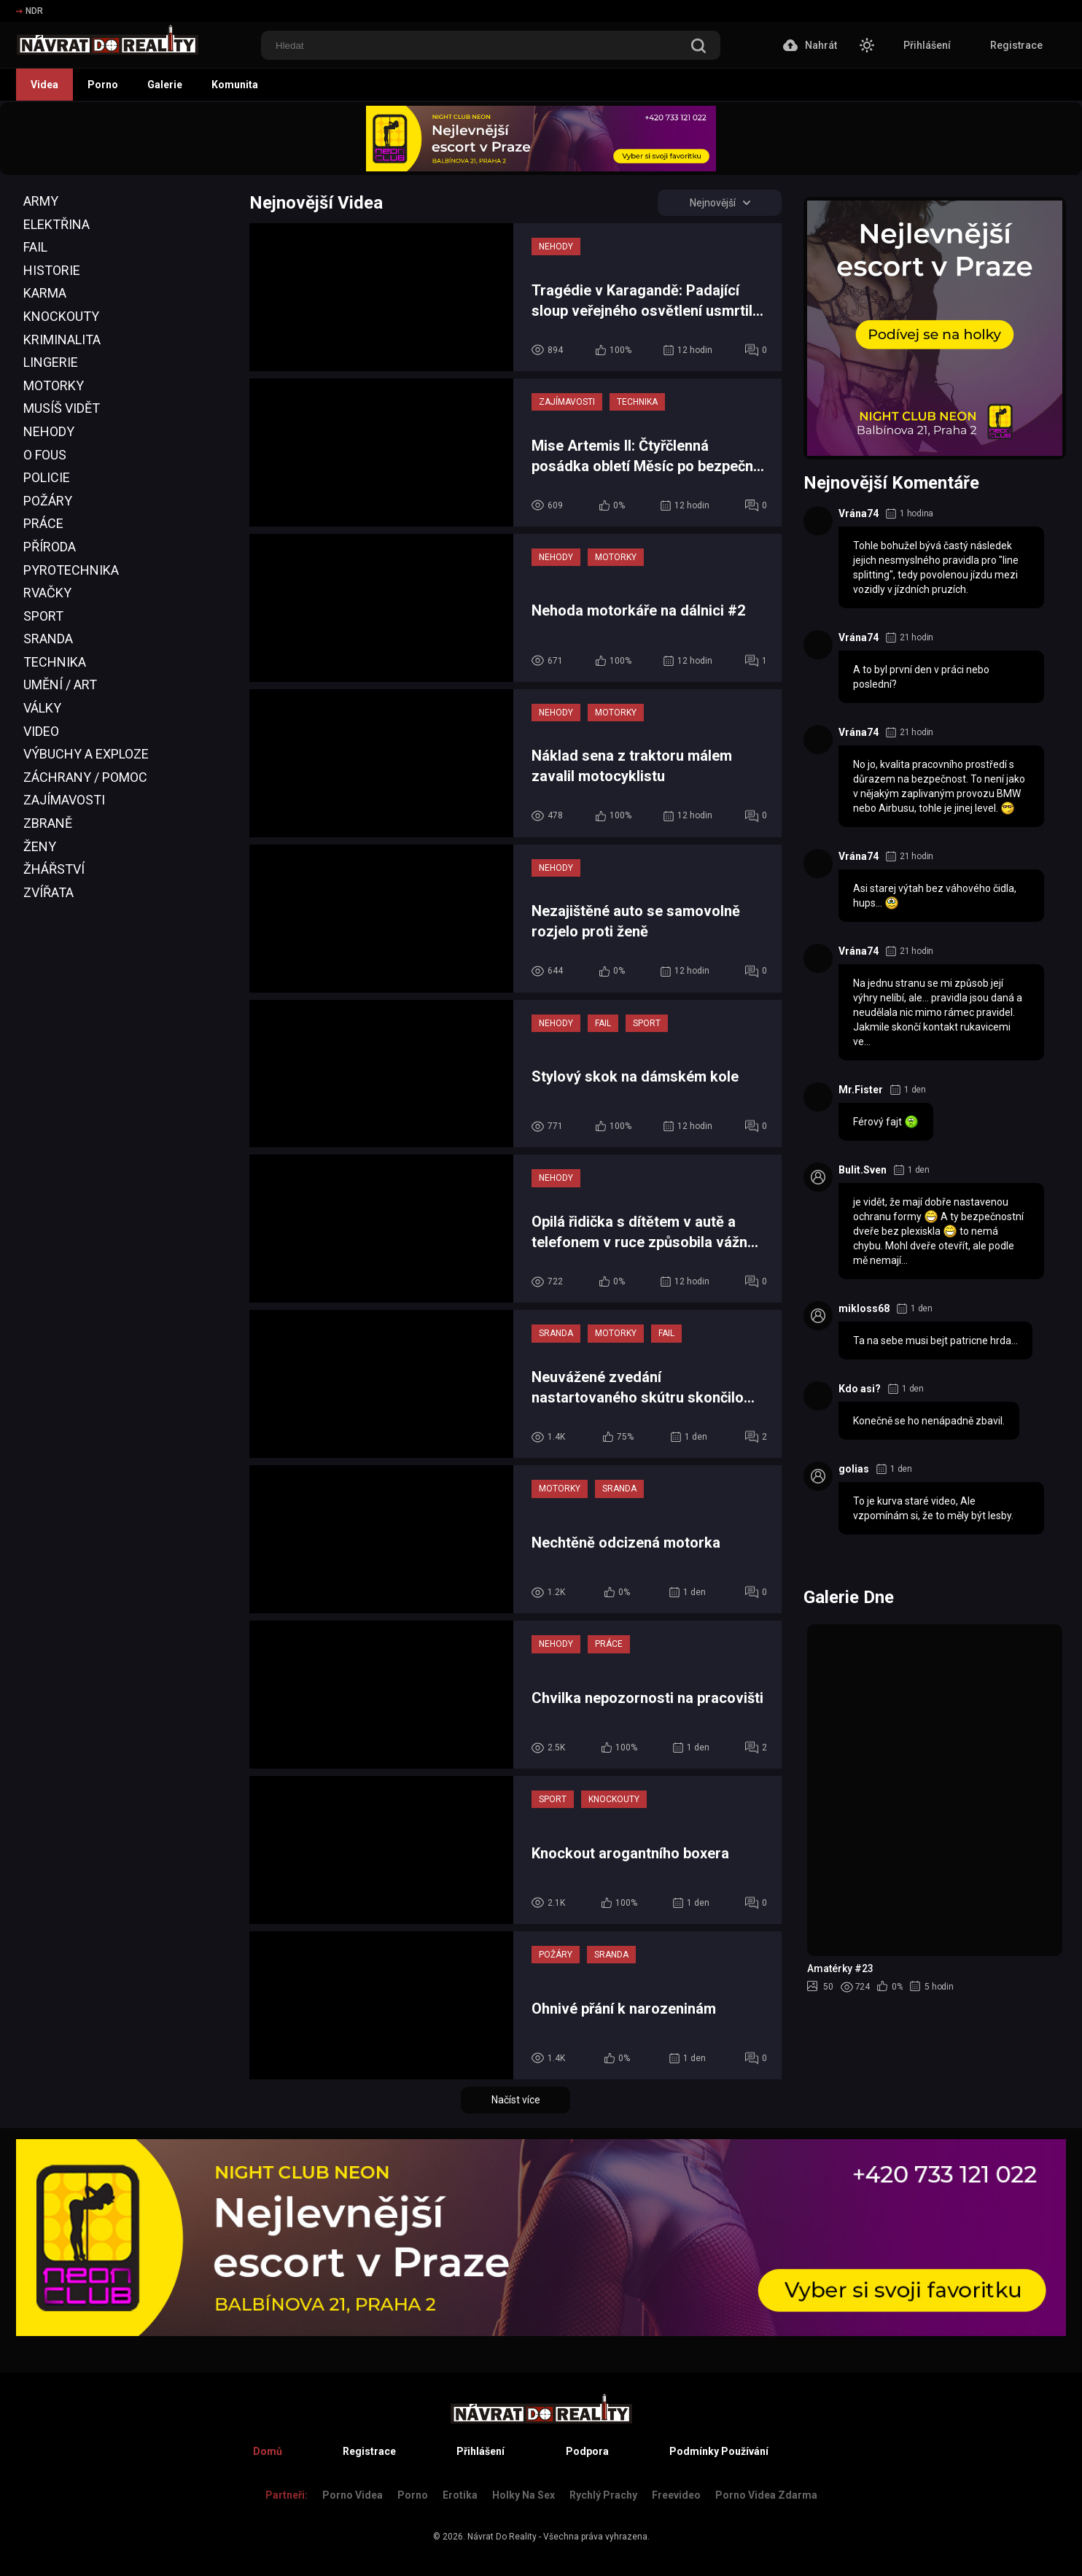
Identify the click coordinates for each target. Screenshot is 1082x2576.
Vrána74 (858, 513)
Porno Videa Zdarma (766, 2495)
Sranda (48, 638)
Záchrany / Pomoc (85, 777)
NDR (29, 11)
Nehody (48, 431)
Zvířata (48, 892)
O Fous (44, 454)
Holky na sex (523, 2495)
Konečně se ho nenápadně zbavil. (929, 1421)
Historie (51, 270)
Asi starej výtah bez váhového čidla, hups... (934, 896)
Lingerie (50, 362)
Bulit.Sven (862, 1170)
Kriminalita (62, 339)
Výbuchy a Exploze (86, 753)
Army (40, 201)
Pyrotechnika (71, 570)
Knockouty (61, 316)
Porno (102, 84)
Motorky (53, 385)
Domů (267, 2451)
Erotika (460, 2495)
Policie (46, 477)
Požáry (47, 500)
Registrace (1016, 45)
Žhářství (54, 869)
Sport (43, 616)
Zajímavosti (64, 799)
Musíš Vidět (61, 408)
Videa (44, 84)
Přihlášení (927, 45)
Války (42, 707)
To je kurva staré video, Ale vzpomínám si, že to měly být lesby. (933, 1508)
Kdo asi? (859, 1388)
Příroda (49, 546)
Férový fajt (886, 1121)
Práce (43, 523)
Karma (44, 292)
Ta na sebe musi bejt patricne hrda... (935, 1340)
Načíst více (515, 2100)
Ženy (39, 846)
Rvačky (47, 592)
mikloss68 (864, 1308)
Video (41, 731)
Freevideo (676, 2495)
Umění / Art (60, 684)
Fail (35, 247)
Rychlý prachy (603, 2495)
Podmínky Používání (718, 2451)
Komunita (234, 84)
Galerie (164, 84)
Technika (54, 662)
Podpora (587, 2451)
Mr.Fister (860, 1089)
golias (853, 1469)
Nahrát (810, 45)
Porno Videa (352, 2495)
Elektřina (56, 224)
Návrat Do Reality (502, 2537)
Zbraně (47, 823)
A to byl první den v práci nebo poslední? (921, 677)
